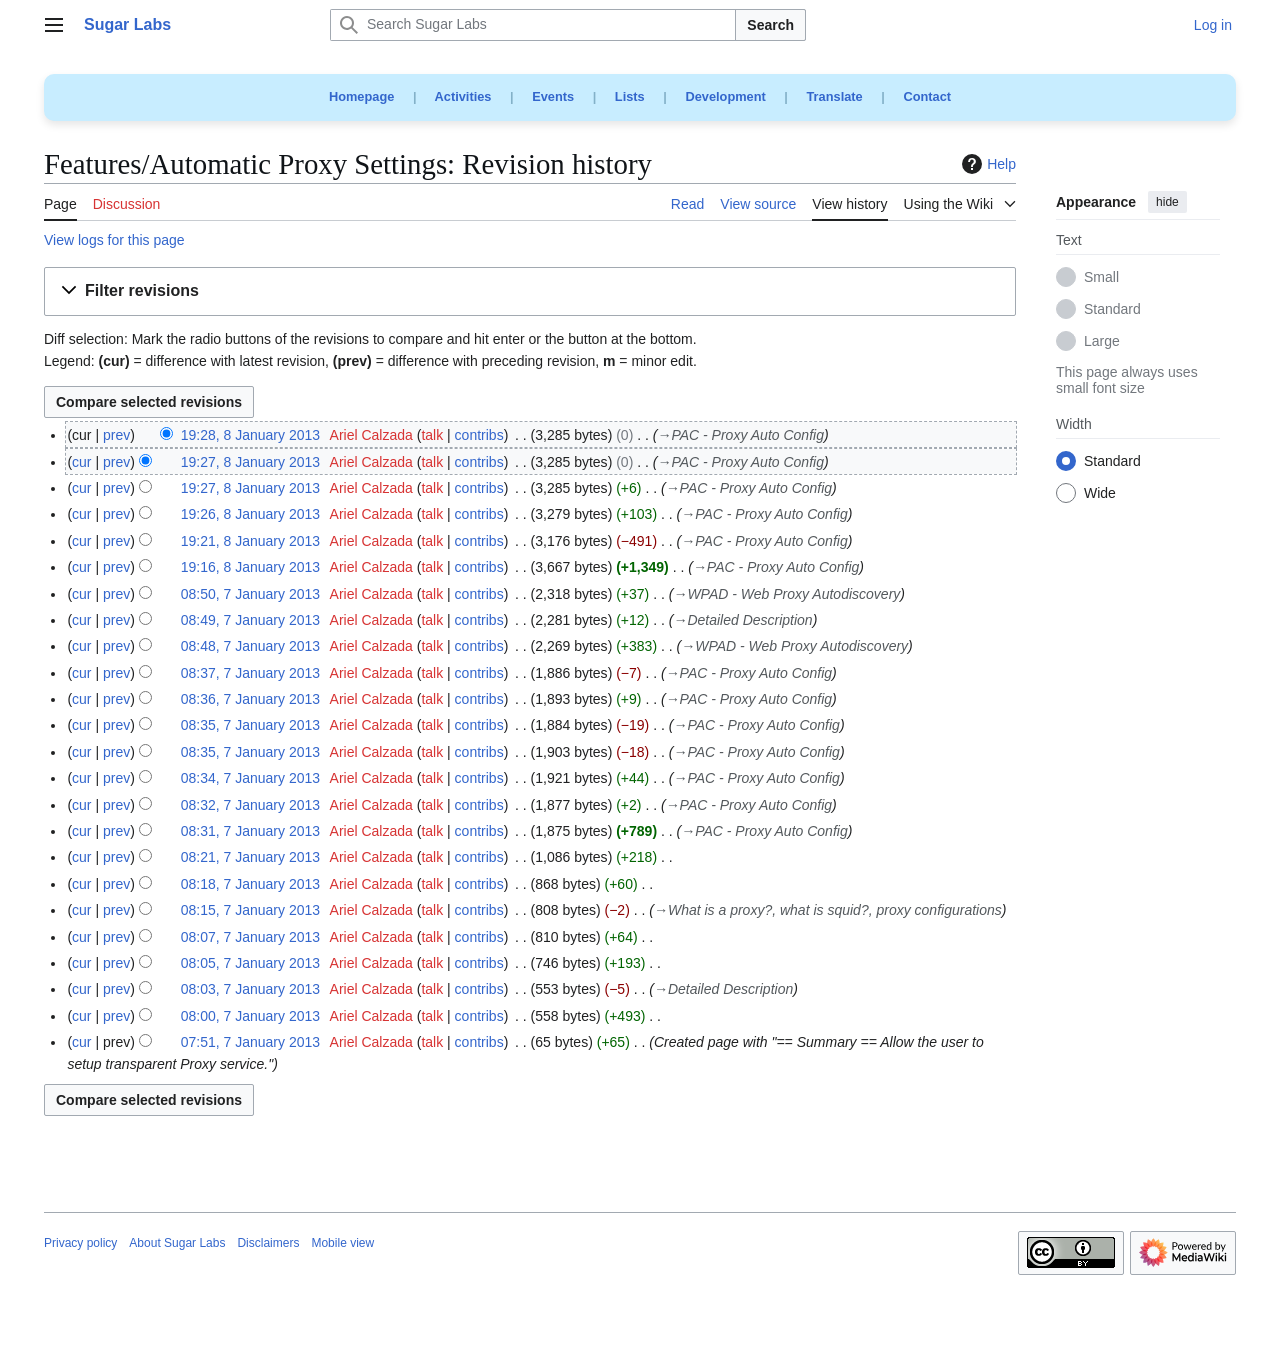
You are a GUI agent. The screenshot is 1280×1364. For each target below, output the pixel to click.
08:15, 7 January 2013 (250, 910)
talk (432, 435)
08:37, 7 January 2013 (250, 673)
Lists (630, 96)
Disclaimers (268, 1243)
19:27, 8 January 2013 (250, 462)
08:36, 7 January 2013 (250, 699)
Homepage (361, 96)
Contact (927, 96)
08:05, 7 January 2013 (250, 963)
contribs (479, 435)
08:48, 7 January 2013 (250, 646)
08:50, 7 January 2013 (250, 594)
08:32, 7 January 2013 (250, 805)
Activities (463, 96)
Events (553, 96)
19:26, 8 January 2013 (250, 514)
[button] (530, 291)
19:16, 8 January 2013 (250, 567)
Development (725, 96)
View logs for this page (114, 240)
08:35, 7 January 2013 (250, 725)
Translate (835, 96)
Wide (1100, 494)
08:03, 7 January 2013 (250, 989)
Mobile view (342, 1243)
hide (1167, 202)
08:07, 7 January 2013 (250, 937)
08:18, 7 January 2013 (250, 884)
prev (116, 435)
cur (81, 462)
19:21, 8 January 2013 (250, 541)
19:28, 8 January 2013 (250, 435)
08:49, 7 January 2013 (250, 620)
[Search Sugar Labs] (533, 25)
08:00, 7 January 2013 (250, 1016)
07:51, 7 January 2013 (250, 1042)
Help (986, 164)
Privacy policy (80, 1243)
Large (1102, 342)
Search (770, 25)
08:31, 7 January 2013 (250, 831)
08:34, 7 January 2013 (250, 778)
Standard (1112, 310)
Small (1101, 278)
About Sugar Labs (177, 1243)
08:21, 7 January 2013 (250, 857)
